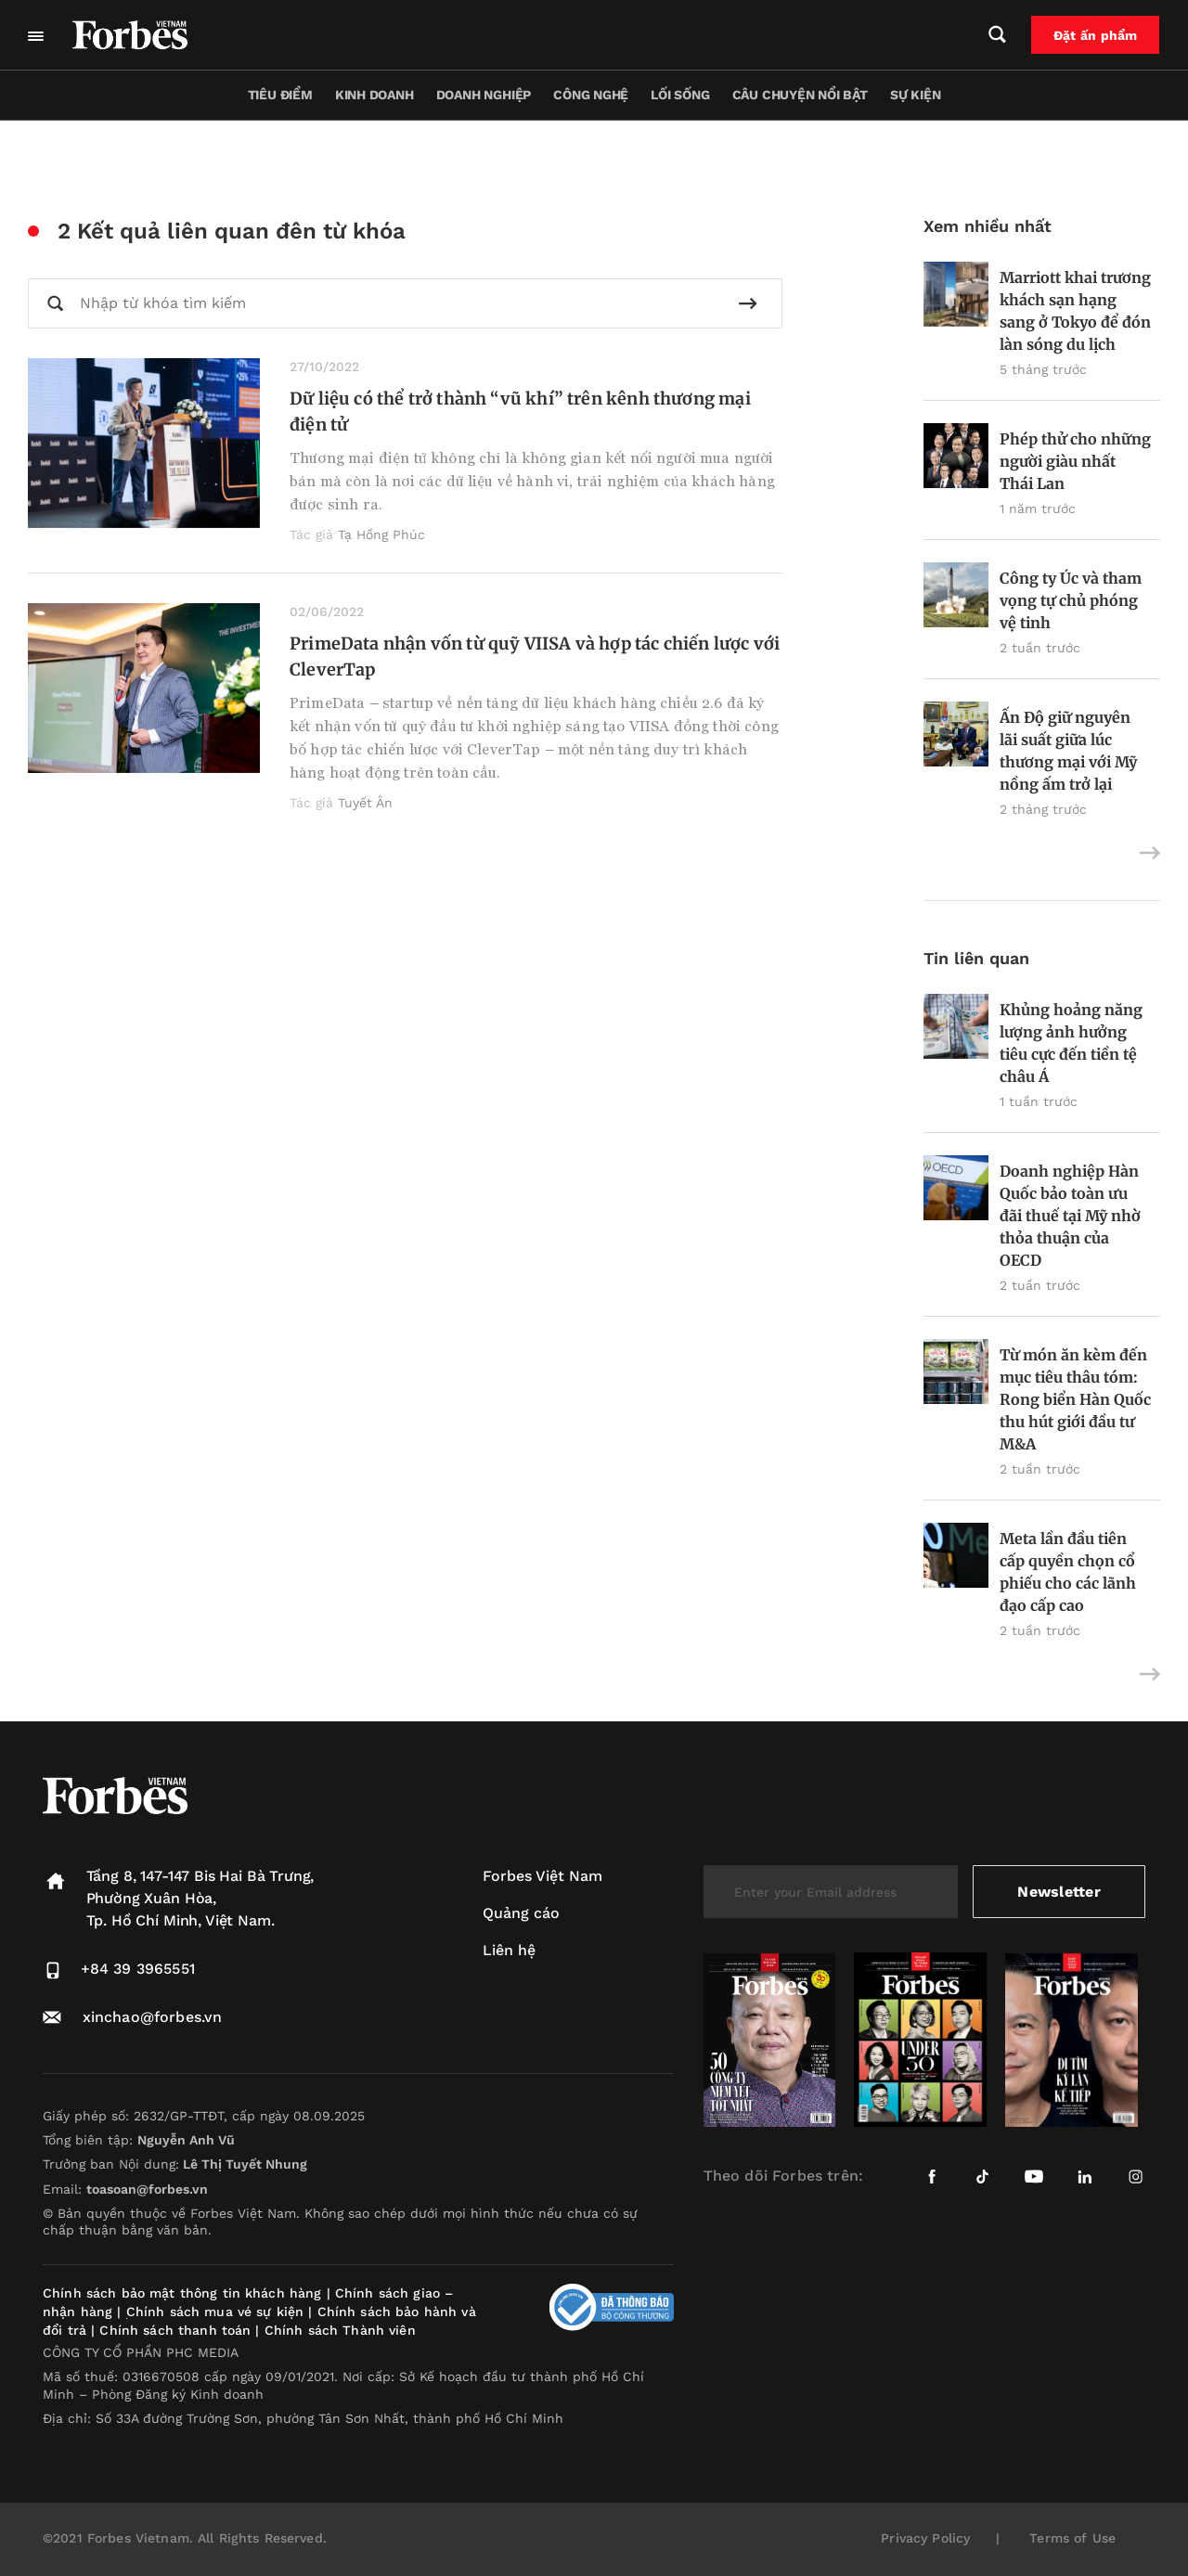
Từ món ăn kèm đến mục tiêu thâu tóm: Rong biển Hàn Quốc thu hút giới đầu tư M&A (1075, 1399)
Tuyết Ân (365, 802)
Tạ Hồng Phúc (381, 534)
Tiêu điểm (280, 94)
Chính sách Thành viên (340, 2330)
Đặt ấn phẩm (1096, 35)
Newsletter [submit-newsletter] (1058, 1891)
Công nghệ (590, 94)
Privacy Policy (925, 2538)
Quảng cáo (521, 1913)
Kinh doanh (374, 94)
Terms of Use (1072, 2538)
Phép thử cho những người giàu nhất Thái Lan (1075, 461)
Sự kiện (915, 94)
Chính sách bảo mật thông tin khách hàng (182, 2293)
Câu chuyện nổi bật (800, 94)
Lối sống (680, 94)
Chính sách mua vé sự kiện (217, 2311)
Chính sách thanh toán (175, 2330)
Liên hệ (509, 1950)
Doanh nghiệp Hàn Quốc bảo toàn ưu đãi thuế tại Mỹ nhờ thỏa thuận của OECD (1070, 1215)
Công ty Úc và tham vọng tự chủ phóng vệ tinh (1071, 600)
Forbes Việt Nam (542, 1876)
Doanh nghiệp (483, 94)
